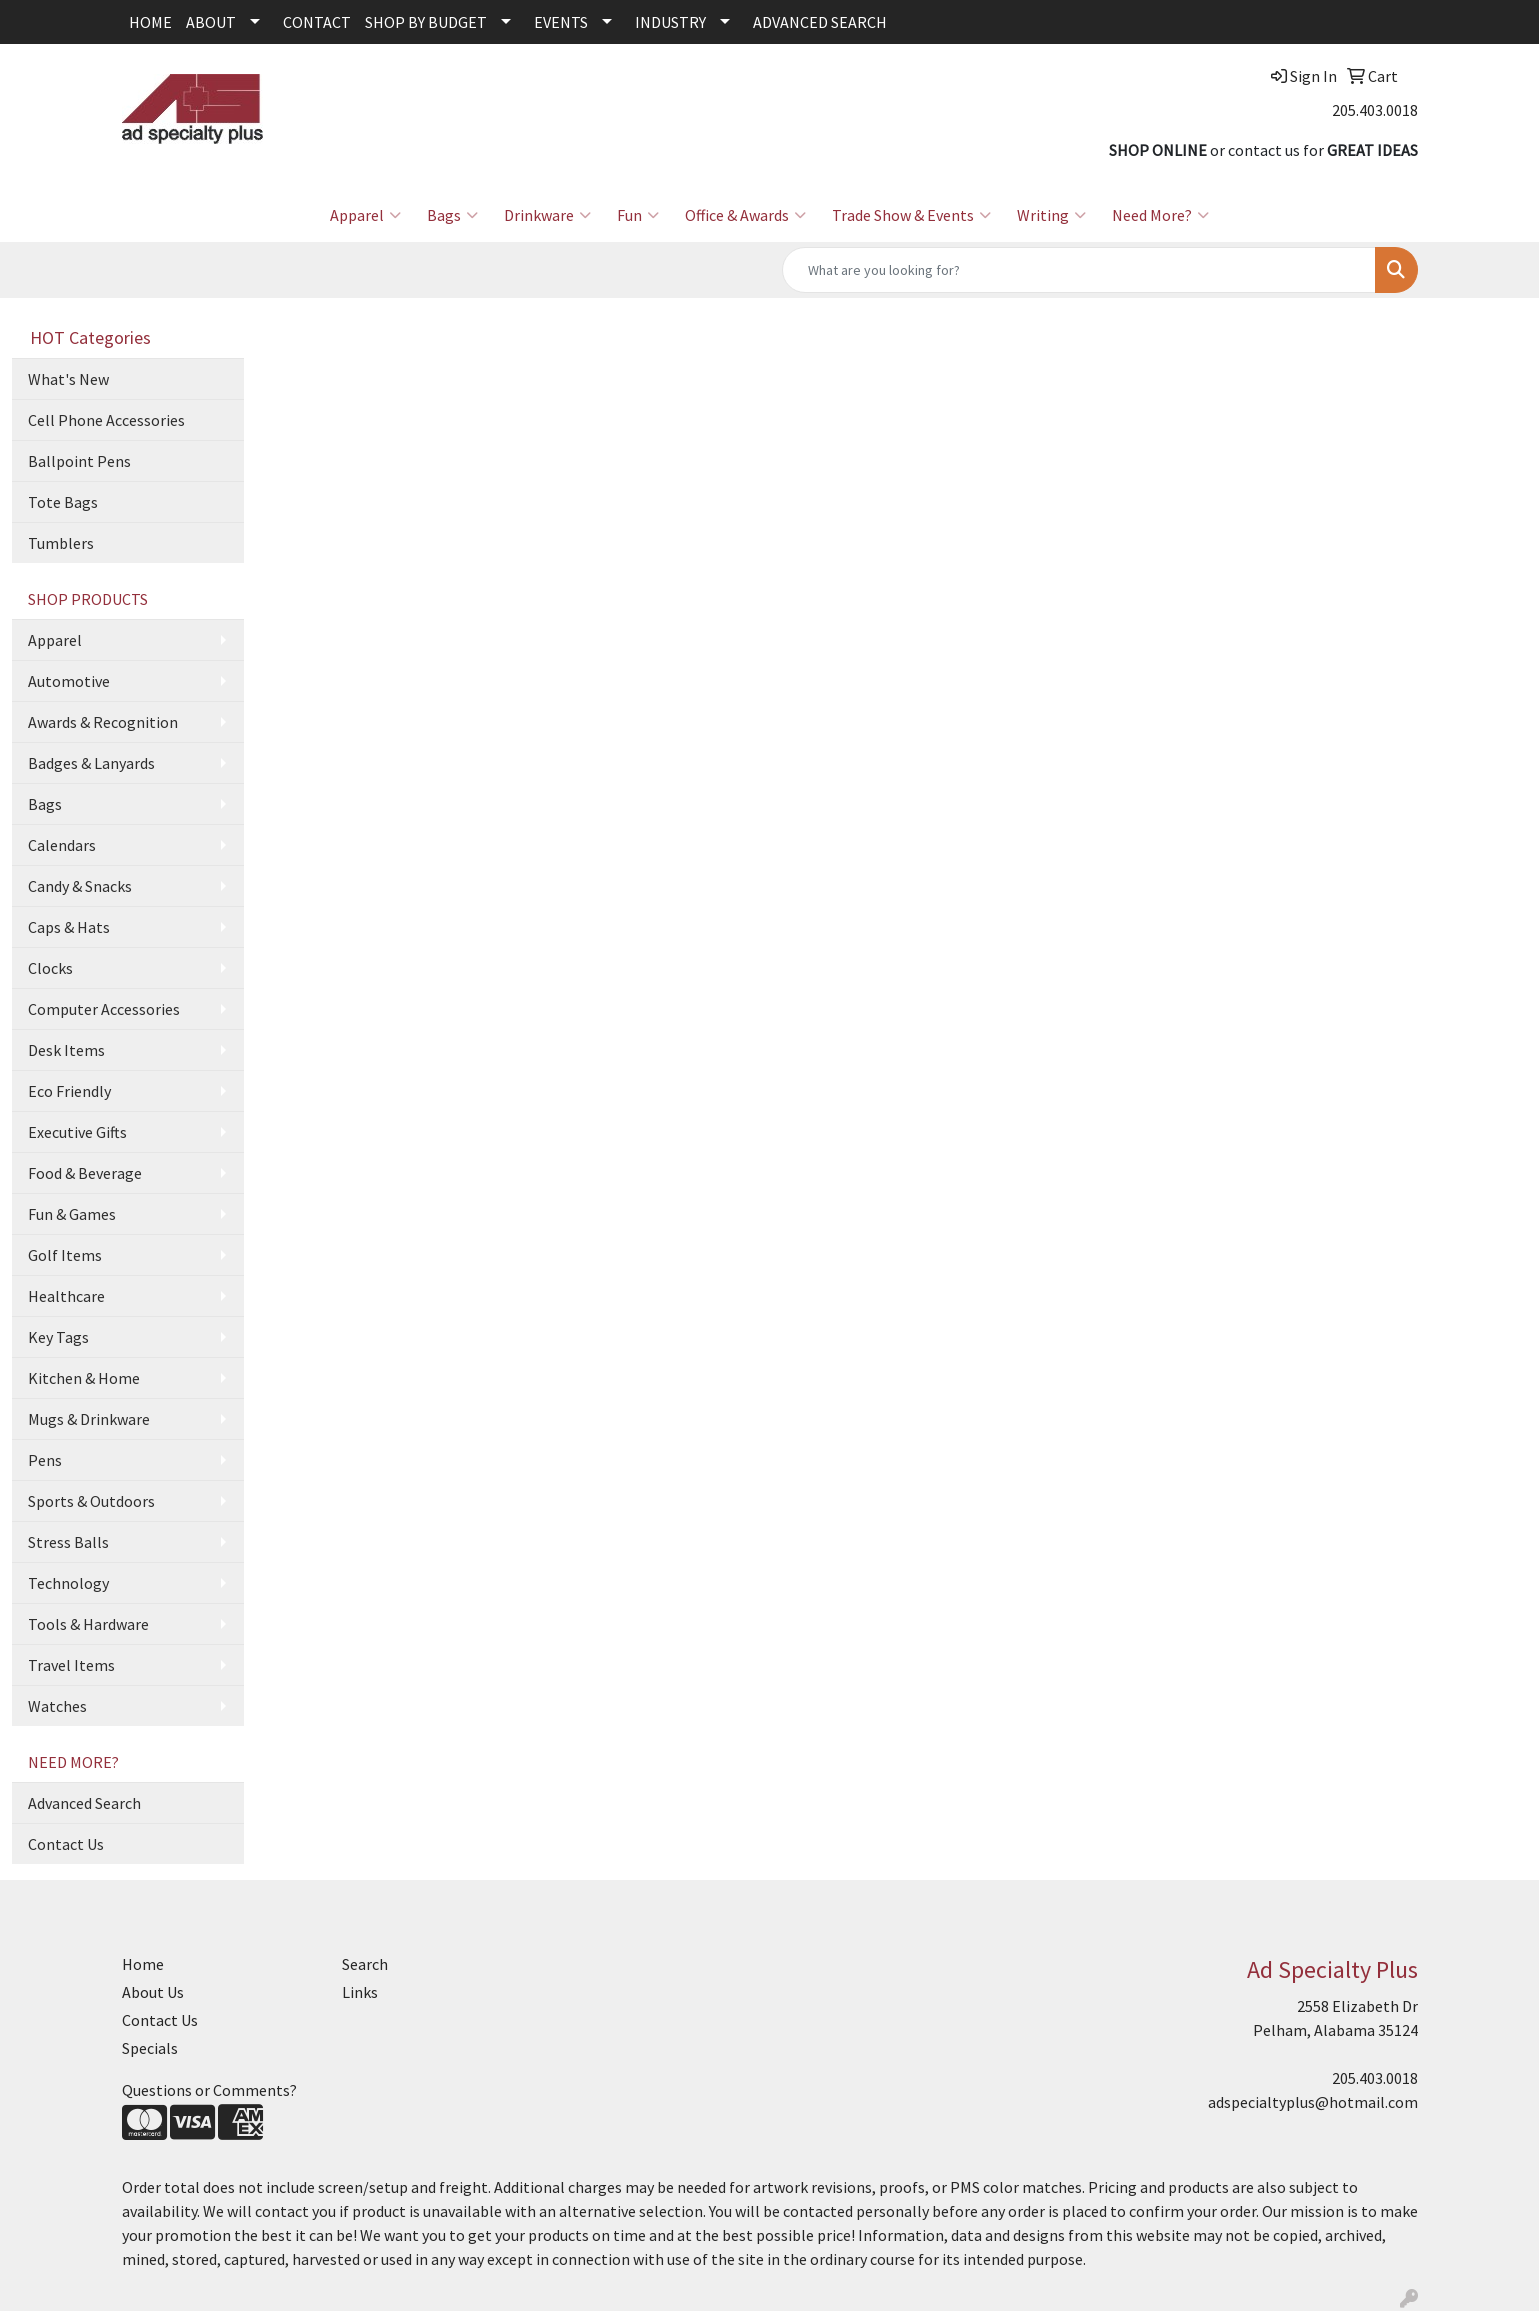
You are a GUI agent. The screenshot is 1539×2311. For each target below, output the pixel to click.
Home (143, 1964)
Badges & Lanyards (91, 763)
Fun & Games (72, 1214)
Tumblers (61, 543)
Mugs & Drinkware (89, 1419)
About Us (153, 1992)
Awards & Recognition (103, 722)
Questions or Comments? (209, 2090)
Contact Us (66, 1844)
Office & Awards (745, 215)
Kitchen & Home (84, 1378)
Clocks (50, 968)
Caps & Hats (69, 927)
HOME (150, 22)
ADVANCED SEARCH (820, 22)
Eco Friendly (69, 1091)
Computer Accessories (104, 1009)
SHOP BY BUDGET (426, 22)
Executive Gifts (77, 1132)
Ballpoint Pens (79, 461)
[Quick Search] (1079, 270)
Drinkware (547, 215)
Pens (45, 1460)
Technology (68, 1583)
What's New (68, 379)
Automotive (69, 681)
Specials (150, 2048)
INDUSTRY (670, 22)
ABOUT (211, 22)
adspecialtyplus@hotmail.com (1313, 2102)
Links (360, 1992)
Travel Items (71, 1665)
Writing (1051, 215)
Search (365, 1964)
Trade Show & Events (911, 215)
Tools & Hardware (88, 1624)
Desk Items (66, 1050)
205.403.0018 (1375, 110)
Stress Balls (68, 1542)
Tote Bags (63, 502)
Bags (452, 215)
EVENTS (561, 22)
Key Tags (58, 1337)
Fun (638, 215)
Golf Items (65, 1255)
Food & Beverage (85, 1173)
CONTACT (317, 22)
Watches (57, 1706)
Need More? (1160, 215)
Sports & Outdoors (91, 1501)
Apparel (365, 215)
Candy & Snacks (80, 886)
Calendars (62, 845)
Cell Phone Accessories (106, 420)
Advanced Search (84, 1803)
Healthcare (66, 1296)
